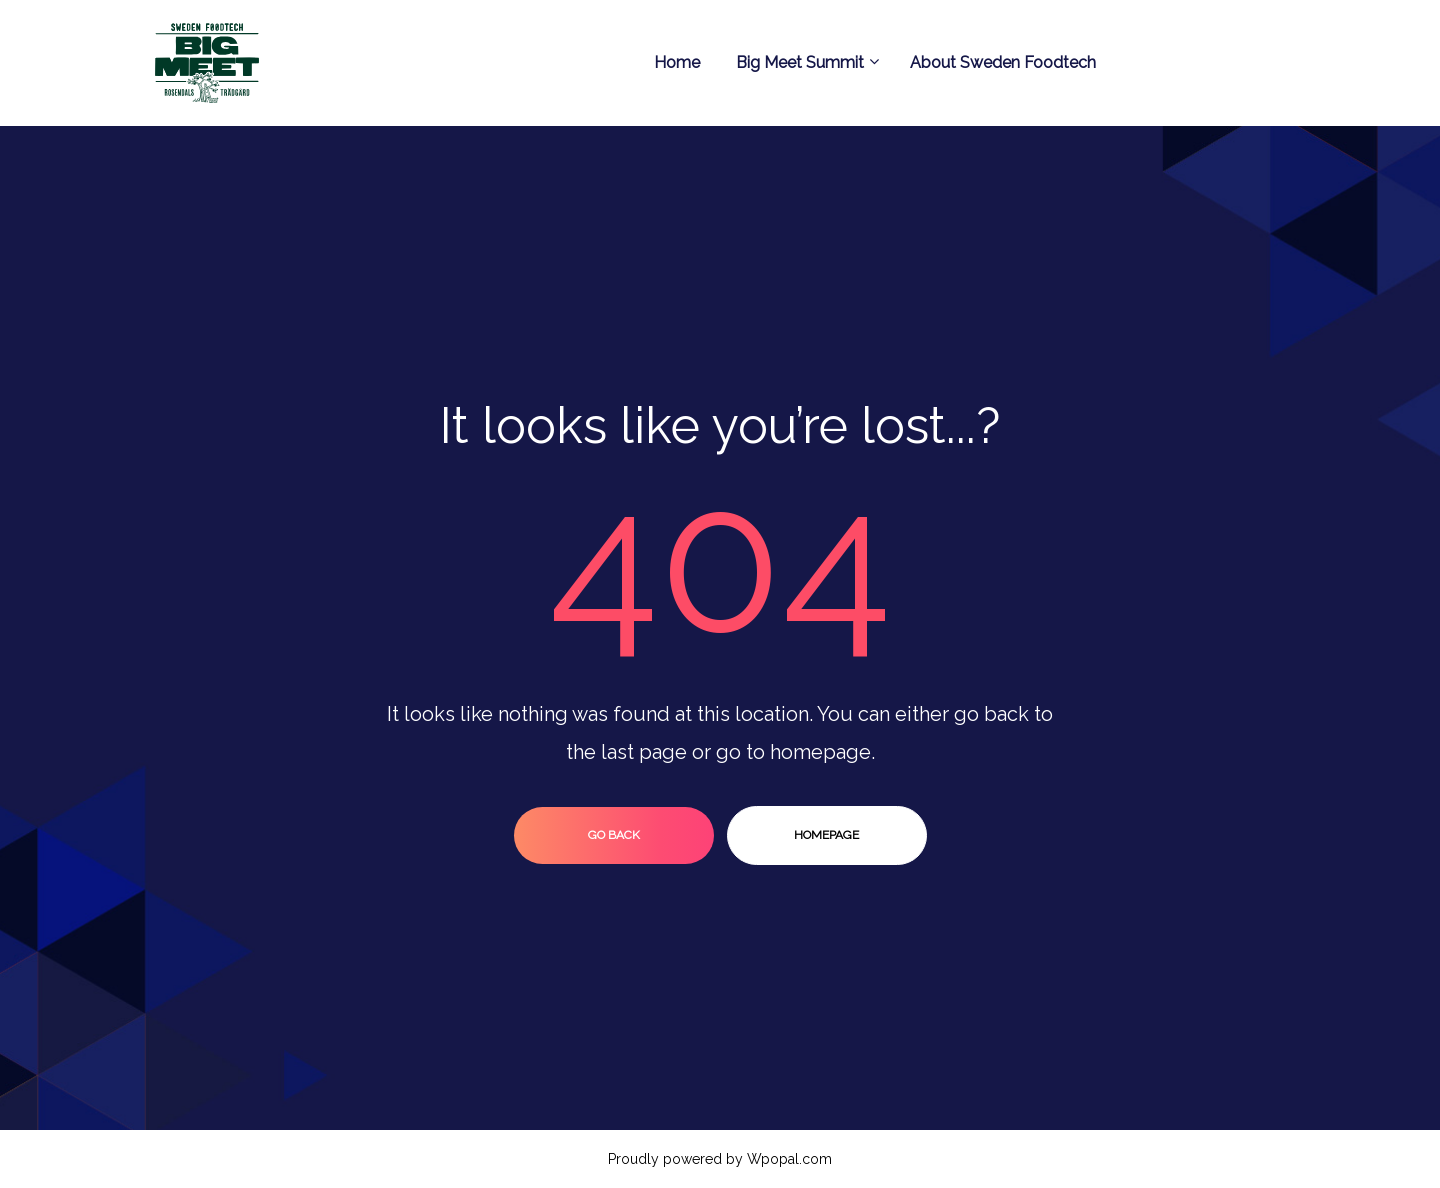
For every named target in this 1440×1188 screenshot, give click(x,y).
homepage (826, 835)
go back (614, 835)
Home (677, 62)
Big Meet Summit (805, 62)
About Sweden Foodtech (1003, 62)
